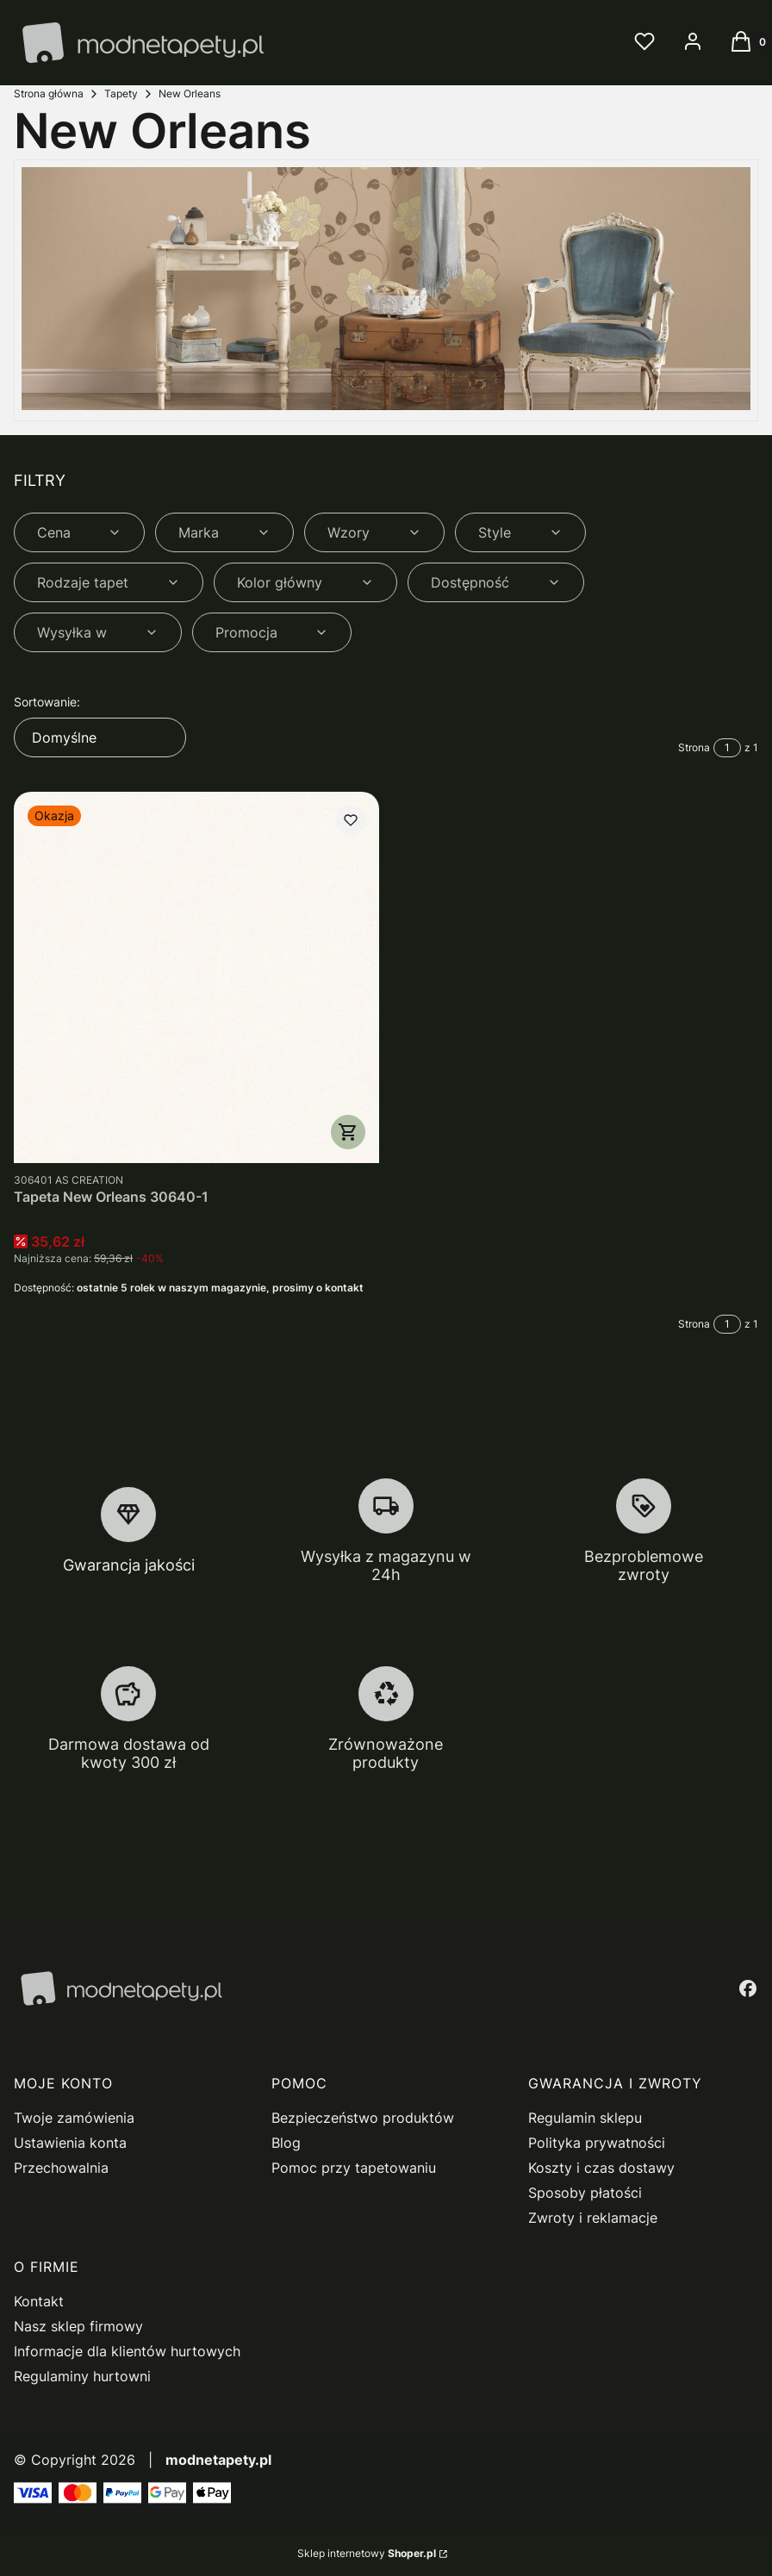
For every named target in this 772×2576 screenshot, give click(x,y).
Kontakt (39, 2301)
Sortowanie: (47, 701)
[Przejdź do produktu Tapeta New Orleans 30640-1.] (196, 977)
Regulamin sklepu (585, 2117)
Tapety (121, 93)
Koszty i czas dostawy (601, 2167)
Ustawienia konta (70, 2142)
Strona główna (49, 93)
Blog (286, 2142)
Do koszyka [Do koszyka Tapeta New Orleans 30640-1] (348, 1132)
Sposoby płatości (585, 2192)
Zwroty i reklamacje (592, 2217)
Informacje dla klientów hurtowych (127, 2351)
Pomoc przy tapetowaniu (353, 2167)
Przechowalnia (61, 2167)
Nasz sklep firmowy (78, 2326)
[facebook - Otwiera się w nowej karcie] (748, 1988)
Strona (694, 747)
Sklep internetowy (366, 2553)
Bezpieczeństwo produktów (362, 2117)
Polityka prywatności (596, 2142)
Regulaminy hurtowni (82, 2376)
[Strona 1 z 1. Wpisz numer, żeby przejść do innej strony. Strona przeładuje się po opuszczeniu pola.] (727, 747)
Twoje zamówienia (74, 2117)
